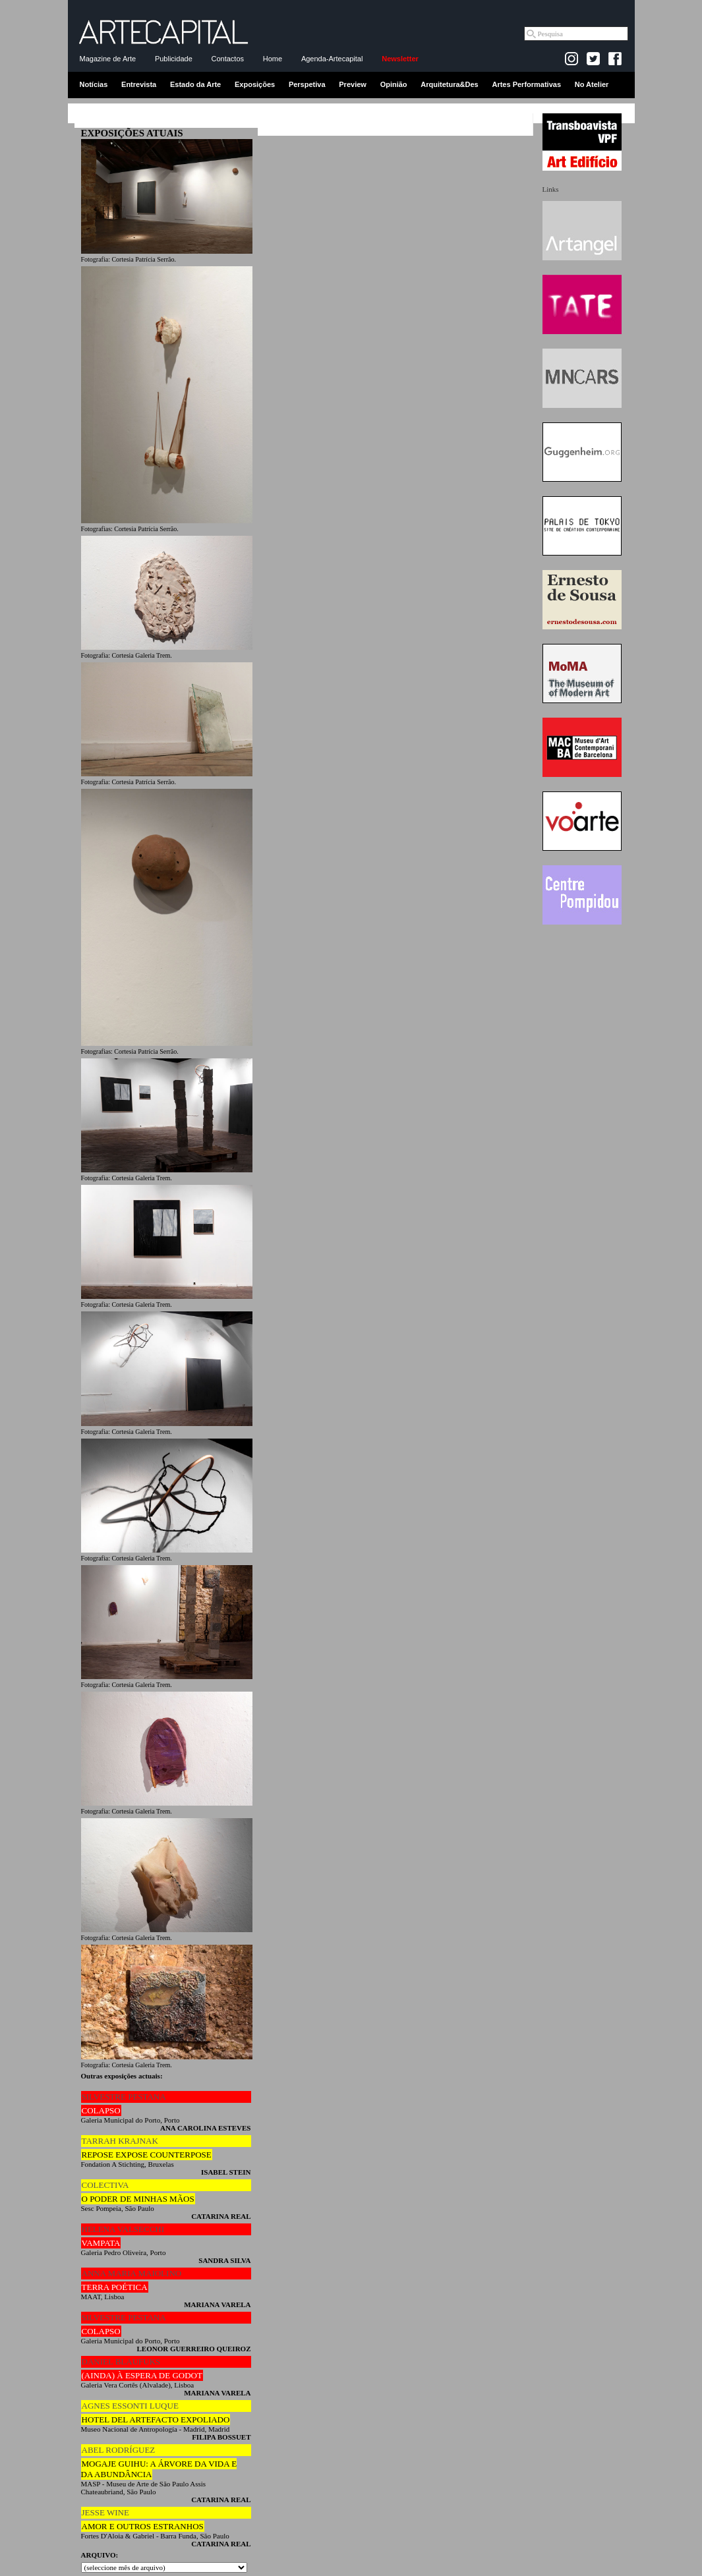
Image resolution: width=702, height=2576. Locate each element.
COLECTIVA (105, 2185)
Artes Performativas (526, 84)
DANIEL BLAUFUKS (121, 2361)
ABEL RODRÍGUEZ (119, 2450)
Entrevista (138, 84)
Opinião (393, 84)
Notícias (94, 84)
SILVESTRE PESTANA (124, 2097)
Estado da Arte (195, 84)
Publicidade (173, 59)
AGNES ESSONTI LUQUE (130, 2406)
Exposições (255, 84)
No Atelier (592, 84)
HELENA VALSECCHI (123, 2229)
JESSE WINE (105, 2512)
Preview (352, 84)
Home (272, 59)
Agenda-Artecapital (332, 59)
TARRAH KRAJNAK (120, 2141)
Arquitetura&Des (449, 84)
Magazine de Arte (108, 59)
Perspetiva (307, 84)
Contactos (228, 59)
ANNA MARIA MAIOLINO (132, 2273)
